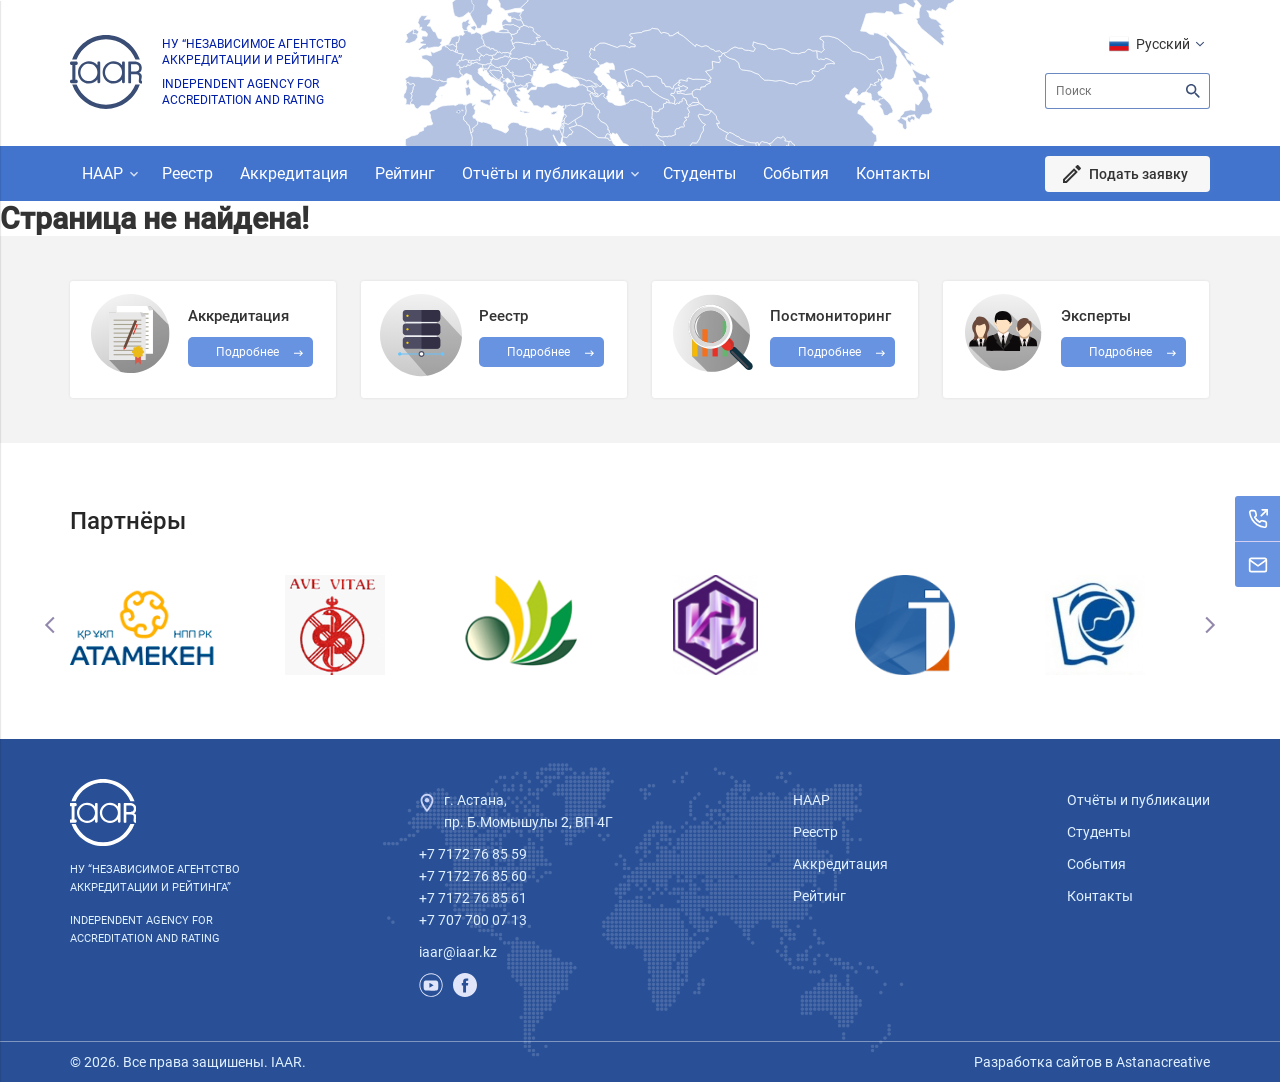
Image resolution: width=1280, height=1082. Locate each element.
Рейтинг (405, 173)
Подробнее (829, 352)
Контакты (893, 173)
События (796, 173)
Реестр (187, 173)
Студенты (699, 173)
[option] (165, 625)
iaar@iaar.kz (458, 952)
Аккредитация (294, 173)
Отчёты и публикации (543, 173)
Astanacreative (1161, 1062)
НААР (102, 173)
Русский (1163, 44)
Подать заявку (1138, 174)
